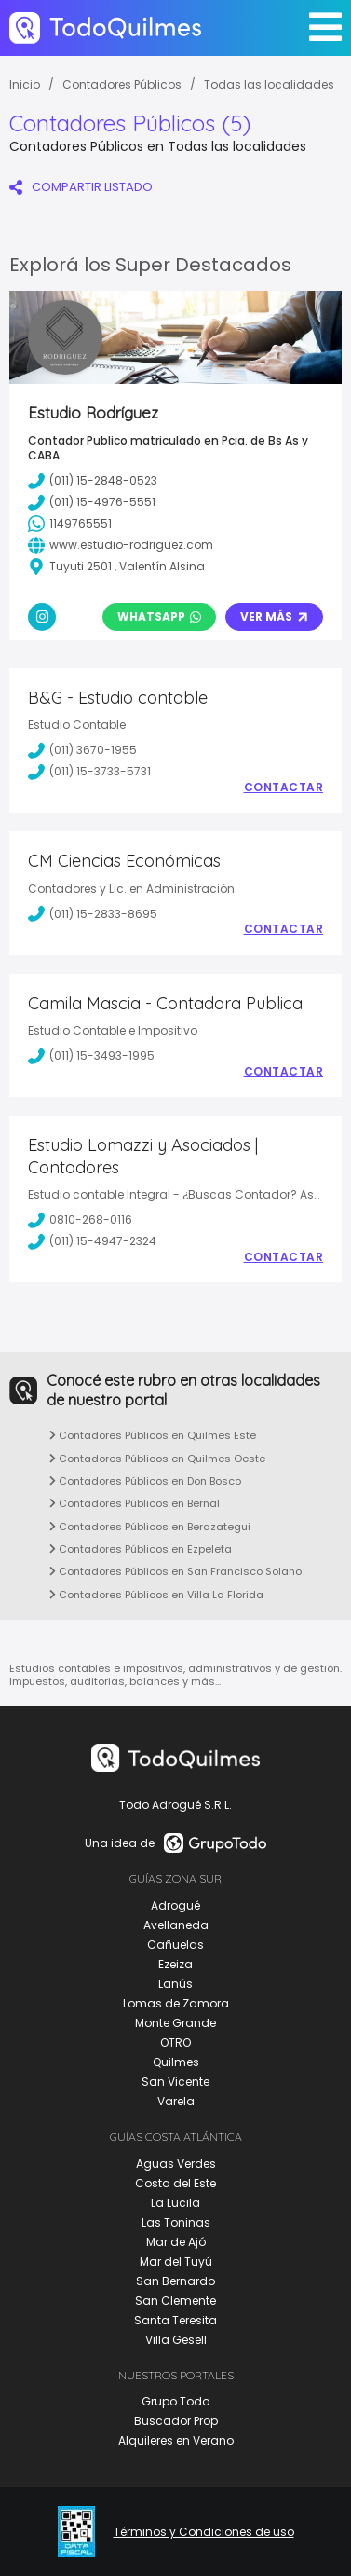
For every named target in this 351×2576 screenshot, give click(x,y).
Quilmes (176, 2062)
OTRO (175, 2042)
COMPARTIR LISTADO (81, 187)
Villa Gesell (176, 2340)
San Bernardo (175, 2281)
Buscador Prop (176, 2421)
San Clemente (175, 2301)
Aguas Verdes (176, 2164)
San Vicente (175, 2082)
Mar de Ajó (176, 2242)
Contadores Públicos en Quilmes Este (152, 1435)
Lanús (175, 1984)
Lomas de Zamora (176, 2003)
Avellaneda (176, 1925)
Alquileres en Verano (176, 2440)
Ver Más (274, 616)
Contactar (284, 787)
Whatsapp (159, 616)
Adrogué (175, 1905)
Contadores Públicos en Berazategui (149, 1526)
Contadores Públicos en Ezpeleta (140, 1548)
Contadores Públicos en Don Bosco (145, 1480)
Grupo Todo (175, 2401)
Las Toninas (176, 2222)
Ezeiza (175, 1964)
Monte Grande (175, 2023)
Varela (176, 2101)
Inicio (24, 84)
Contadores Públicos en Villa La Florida (156, 1594)
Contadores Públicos (122, 84)
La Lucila (175, 2203)
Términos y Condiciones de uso (204, 2532)
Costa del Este (175, 2183)
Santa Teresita (175, 2320)
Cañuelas (175, 1945)
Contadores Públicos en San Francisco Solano (175, 1571)
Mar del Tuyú (176, 2261)
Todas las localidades (269, 84)
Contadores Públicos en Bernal (134, 1503)
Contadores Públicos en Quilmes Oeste (157, 1458)
